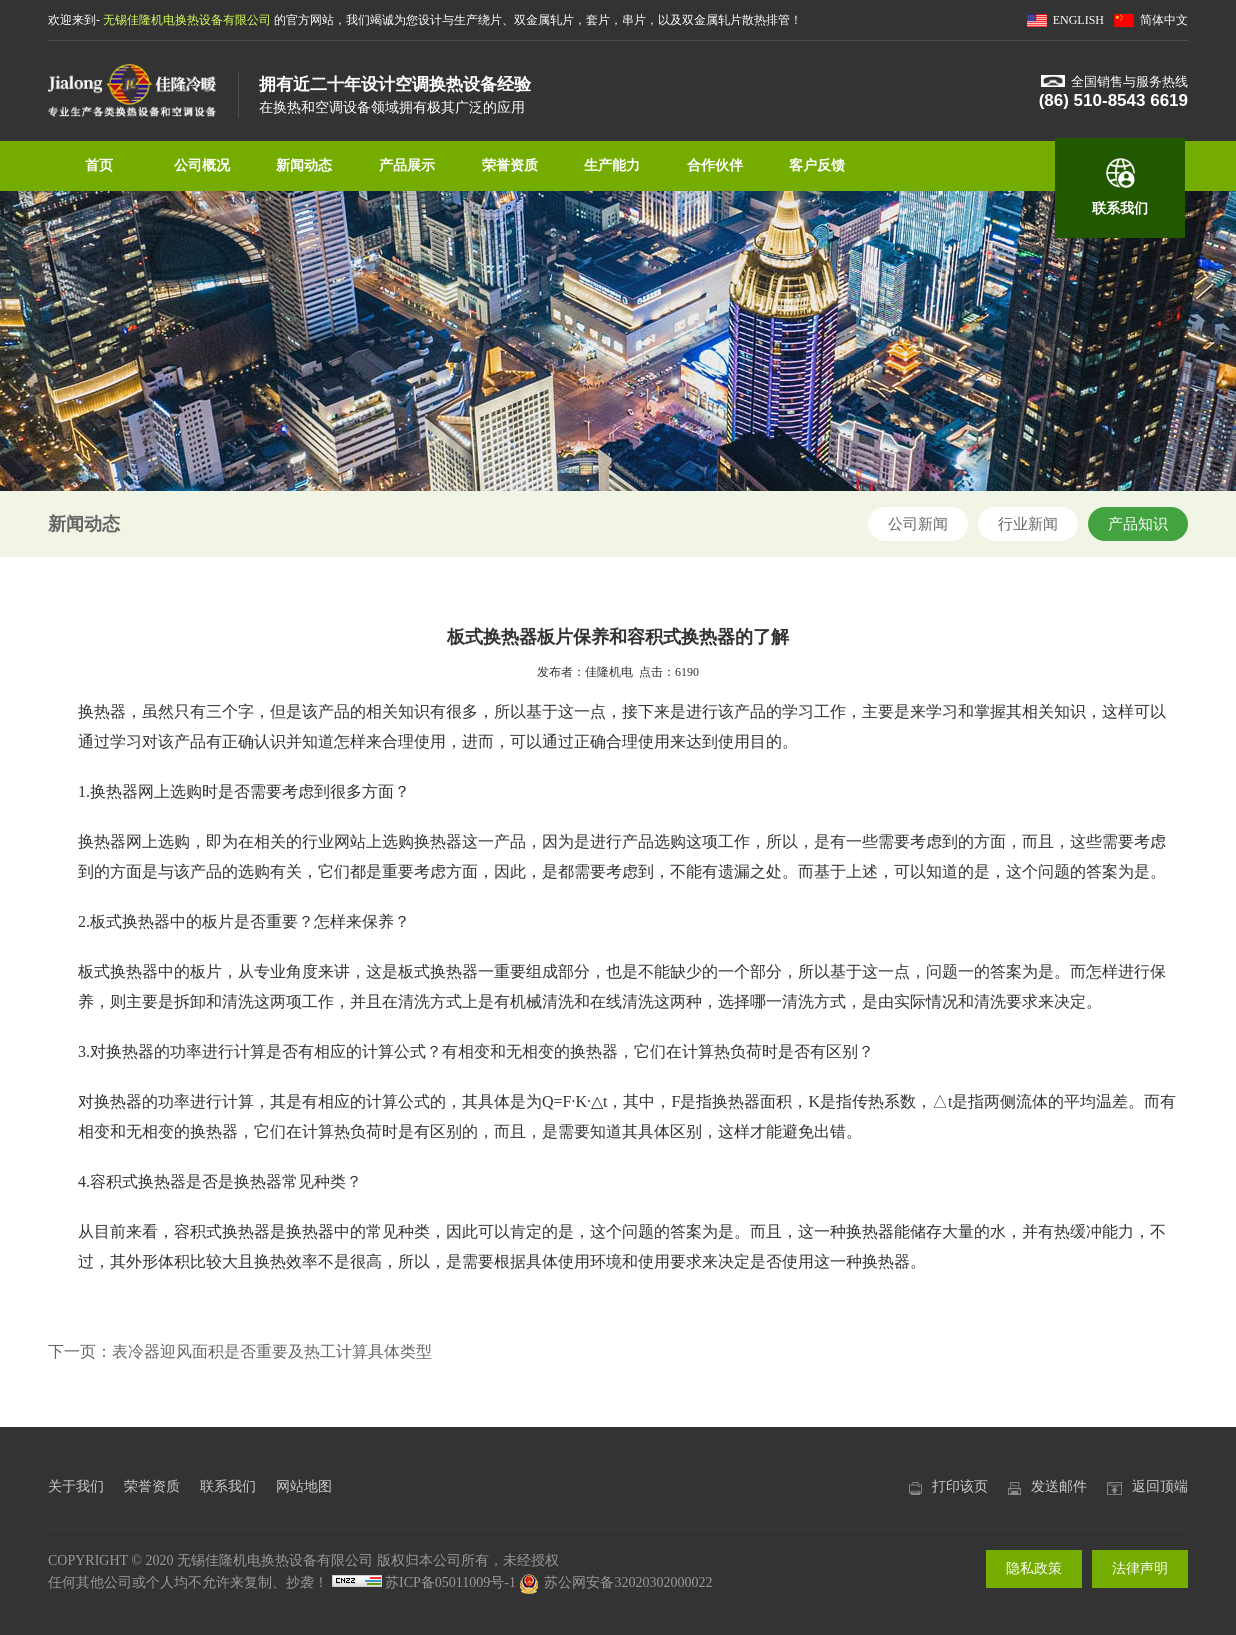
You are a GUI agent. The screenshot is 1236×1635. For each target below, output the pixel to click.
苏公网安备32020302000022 (615, 1582)
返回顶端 (1160, 1486)
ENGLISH (1078, 20)
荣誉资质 (510, 165)
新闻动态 (304, 165)
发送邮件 (1059, 1486)
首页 (99, 165)
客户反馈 (817, 165)
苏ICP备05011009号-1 (450, 1582)
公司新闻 (918, 524)
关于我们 (76, 1486)
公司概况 (202, 165)
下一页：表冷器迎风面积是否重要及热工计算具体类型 (240, 1351)
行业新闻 (1028, 524)
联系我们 (1120, 208)
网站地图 (304, 1486)
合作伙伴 (715, 165)
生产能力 (612, 165)
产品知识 (1138, 524)
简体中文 (1164, 20)
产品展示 (407, 165)
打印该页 (960, 1486)
